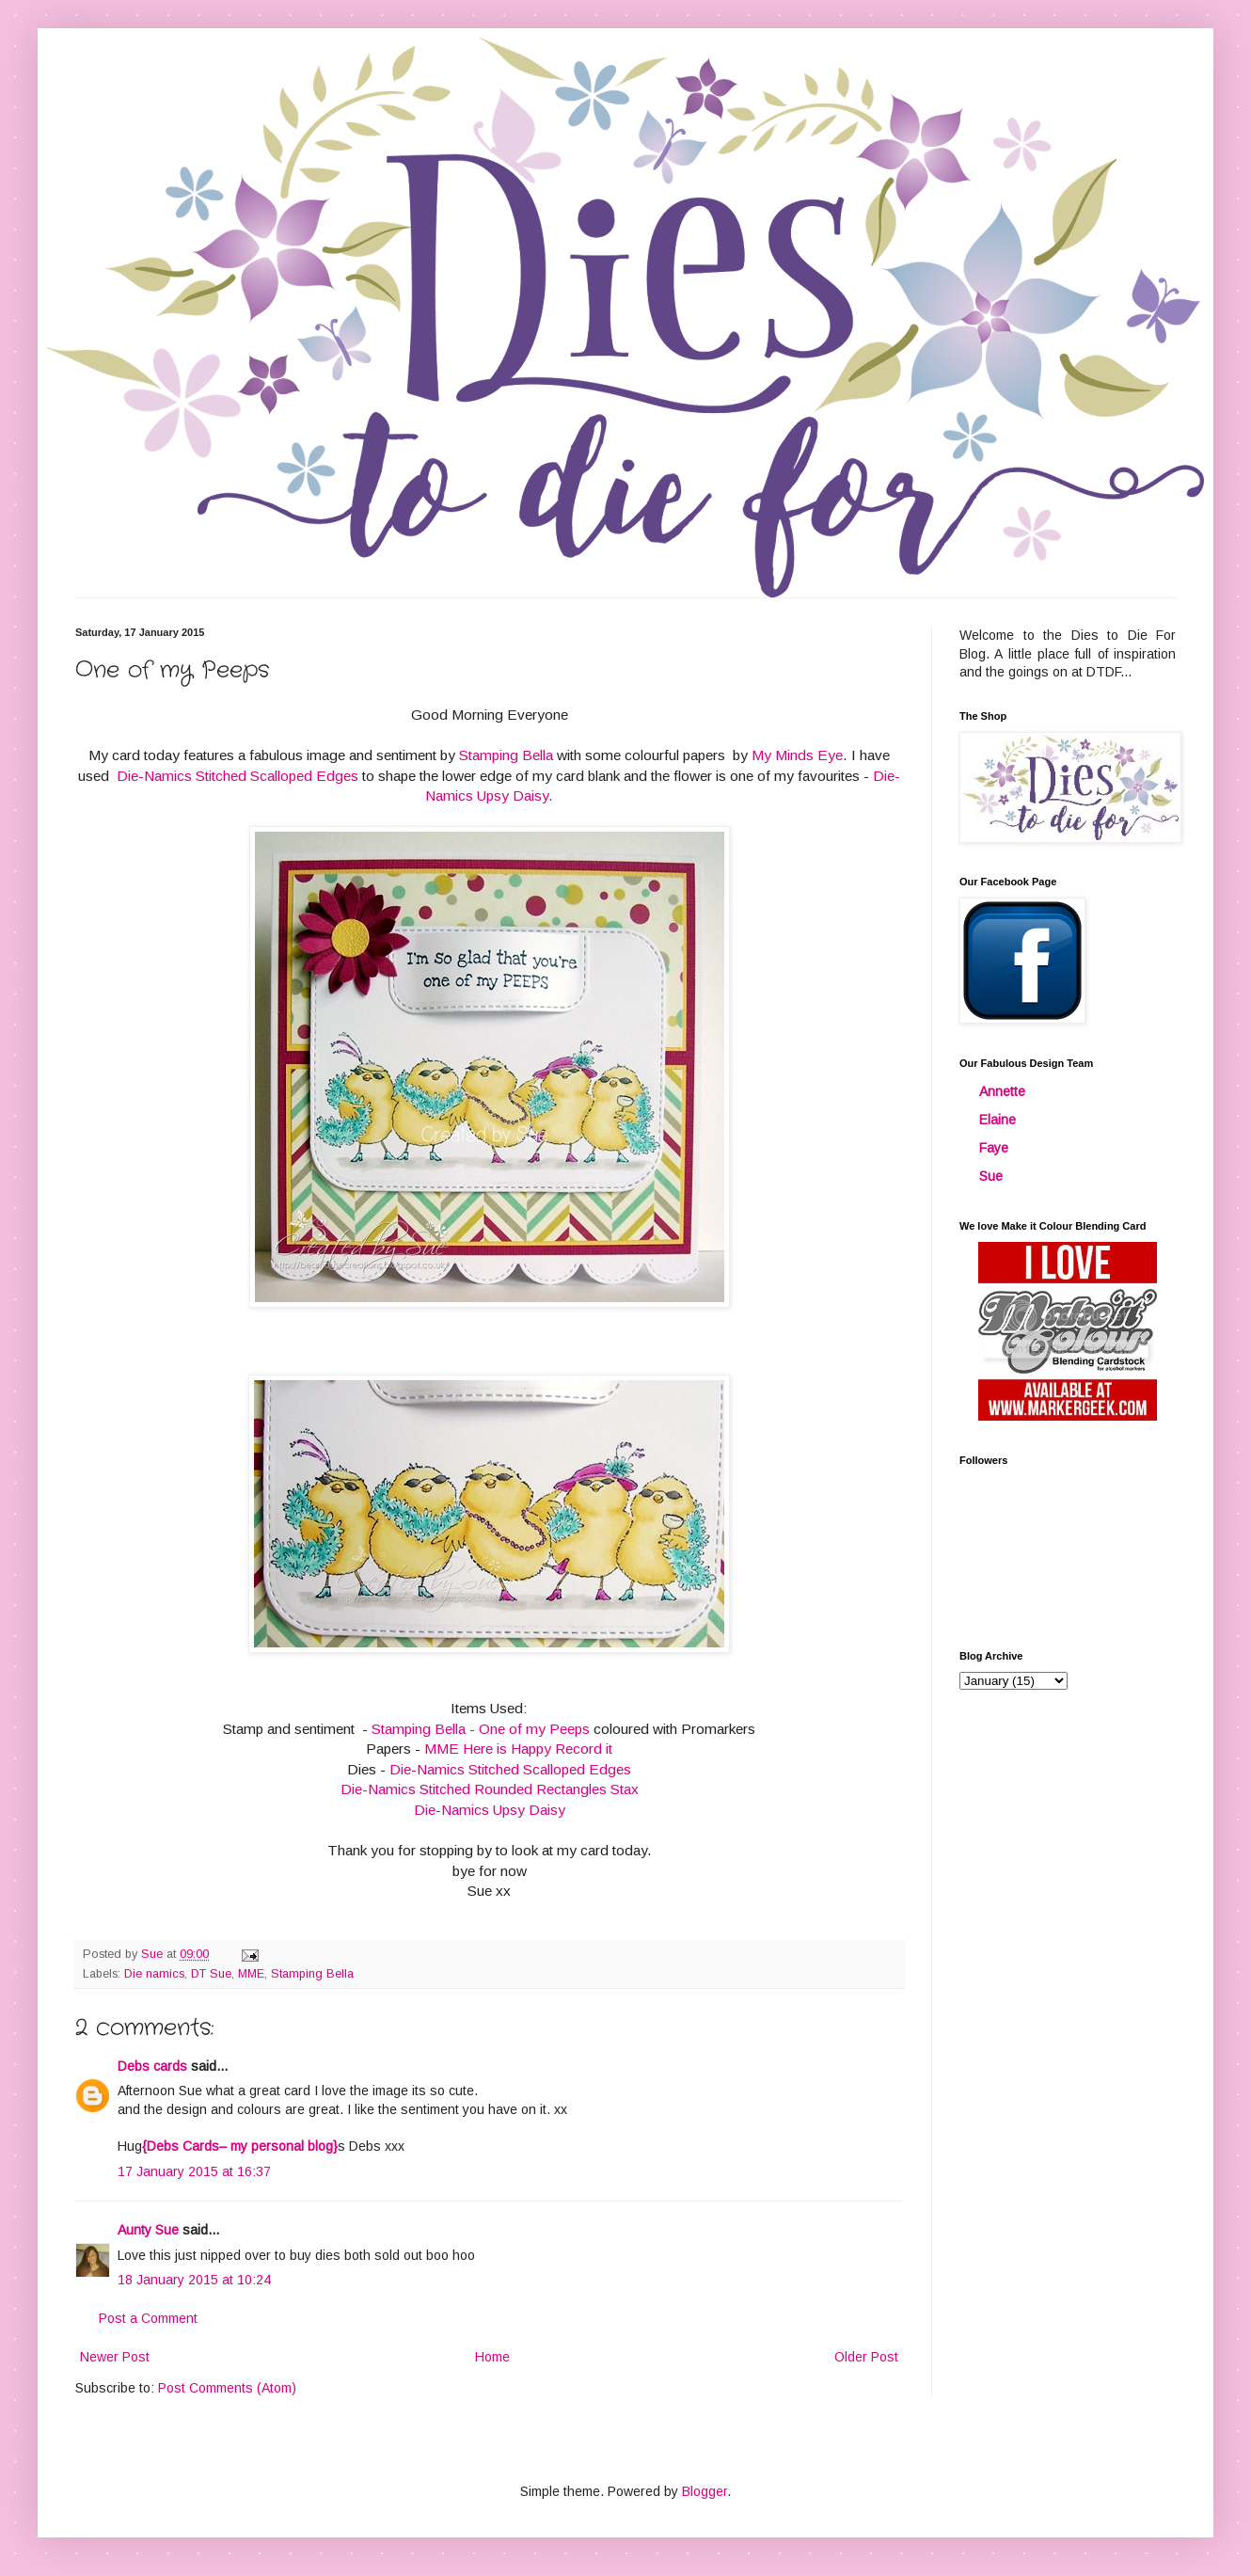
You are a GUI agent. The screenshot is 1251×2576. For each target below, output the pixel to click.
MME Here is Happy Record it (518, 1749)
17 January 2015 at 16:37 (194, 2171)
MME (251, 1973)
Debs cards (152, 2066)
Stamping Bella (506, 755)
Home (492, 2356)
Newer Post (115, 2356)
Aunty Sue (148, 2229)
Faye (993, 1147)
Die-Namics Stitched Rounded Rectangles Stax (489, 1789)
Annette (1002, 1091)
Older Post (866, 2356)
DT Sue (211, 1973)
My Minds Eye (797, 755)
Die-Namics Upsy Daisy (489, 1810)
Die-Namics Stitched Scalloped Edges (235, 776)
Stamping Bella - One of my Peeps (481, 1729)
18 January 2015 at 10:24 (194, 2279)
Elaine (997, 1119)
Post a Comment (148, 2318)
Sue (991, 1176)
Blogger (704, 2491)
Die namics (154, 1973)
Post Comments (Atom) (227, 2387)
